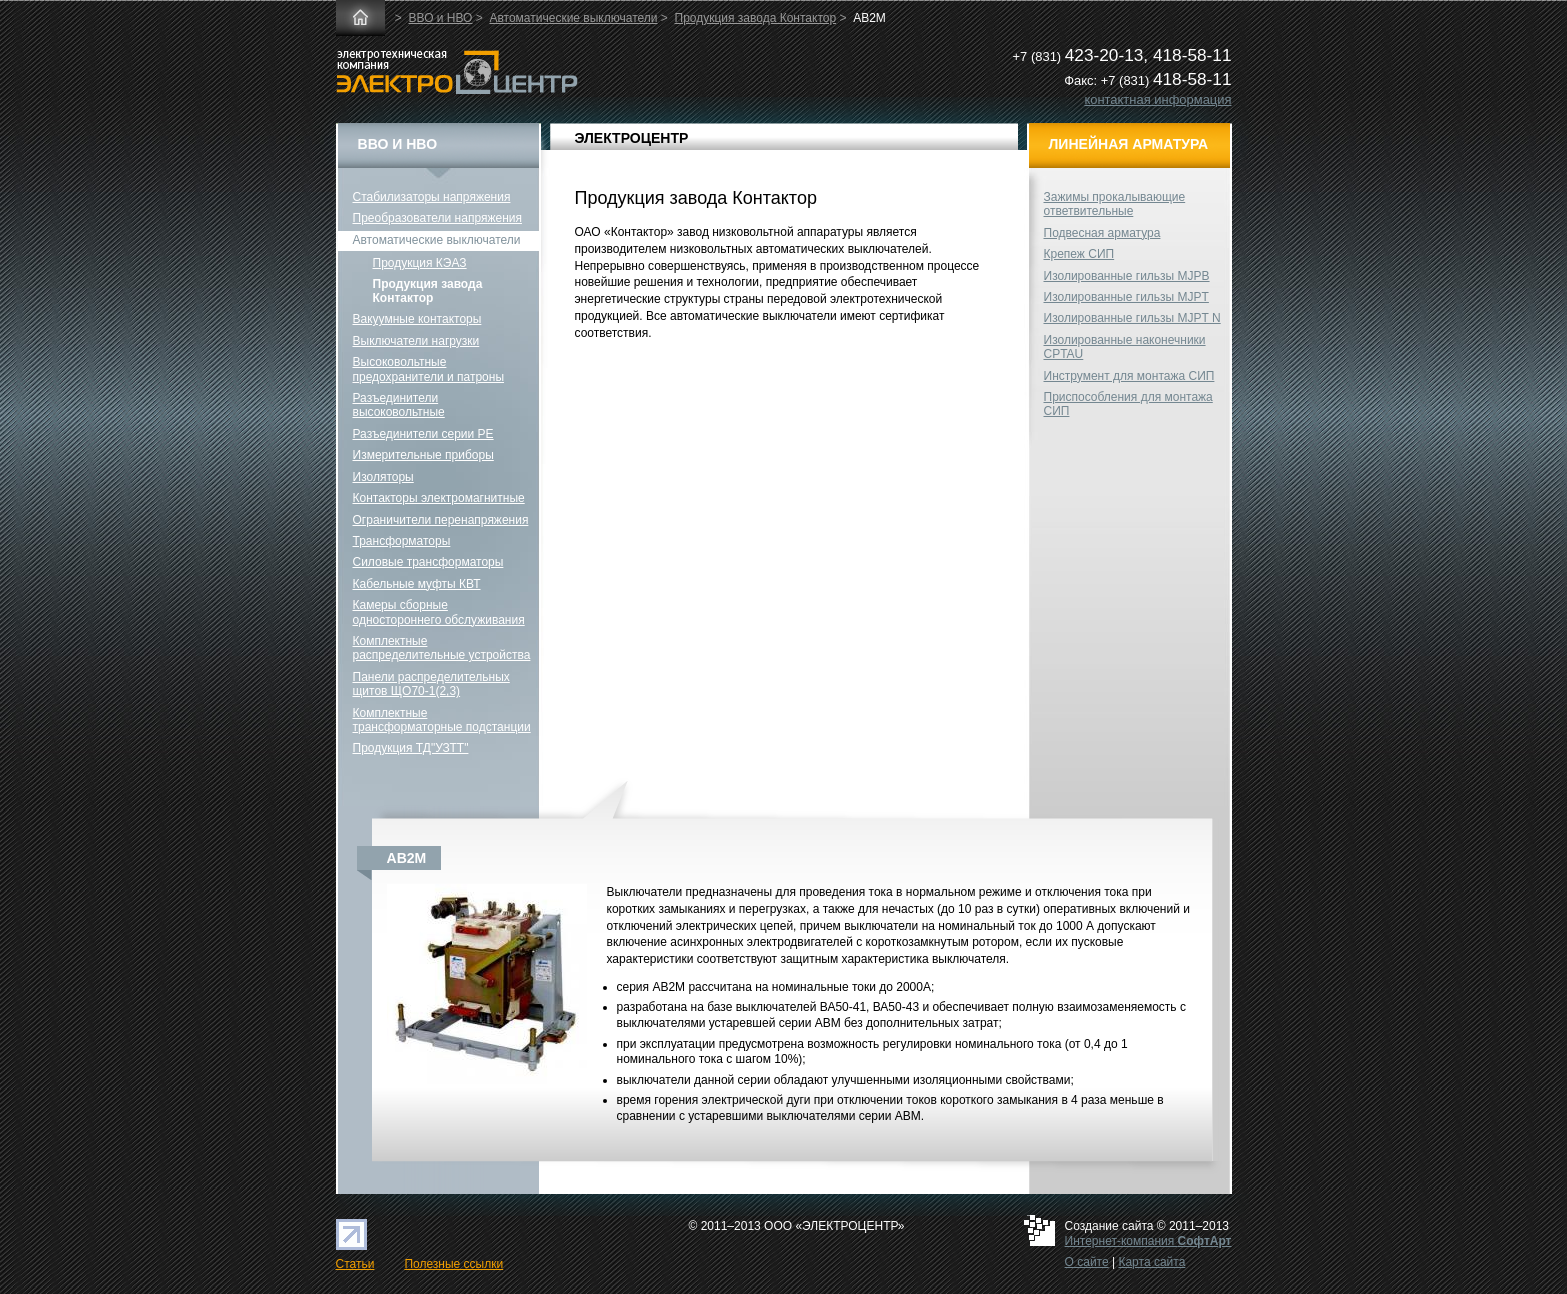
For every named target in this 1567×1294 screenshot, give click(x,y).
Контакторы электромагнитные (439, 498)
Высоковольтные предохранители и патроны (429, 369)
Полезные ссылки (453, 1264)
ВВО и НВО (441, 18)
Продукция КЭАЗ (420, 263)
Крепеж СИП (1079, 254)
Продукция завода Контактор (756, 18)
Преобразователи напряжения (437, 218)
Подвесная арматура (1102, 233)
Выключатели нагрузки (416, 341)
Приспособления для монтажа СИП (1128, 404)
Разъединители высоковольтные (399, 405)
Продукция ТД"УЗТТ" (411, 748)
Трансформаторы (402, 541)
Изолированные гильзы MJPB (1127, 276)
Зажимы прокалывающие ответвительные (1115, 204)
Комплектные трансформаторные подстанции (442, 720)
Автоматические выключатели (573, 18)
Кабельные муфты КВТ (417, 584)
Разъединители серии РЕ (423, 434)
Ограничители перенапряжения (441, 520)
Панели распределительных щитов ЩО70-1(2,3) (431, 684)
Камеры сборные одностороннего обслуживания (439, 612)
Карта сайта (1151, 1262)
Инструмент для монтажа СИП (1129, 376)
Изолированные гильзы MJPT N (1132, 318)
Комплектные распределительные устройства (442, 648)
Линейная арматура (1129, 144)
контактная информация (1157, 99)
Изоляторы (383, 477)
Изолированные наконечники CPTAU (1125, 347)
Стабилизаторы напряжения (432, 197)
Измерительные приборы (423, 455)
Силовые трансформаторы (428, 562)
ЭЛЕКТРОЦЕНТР (632, 138)
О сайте (1087, 1262)
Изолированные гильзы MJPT (1126, 297)
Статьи (355, 1264)
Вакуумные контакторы (417, 319)
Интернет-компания (1148, 1241)
